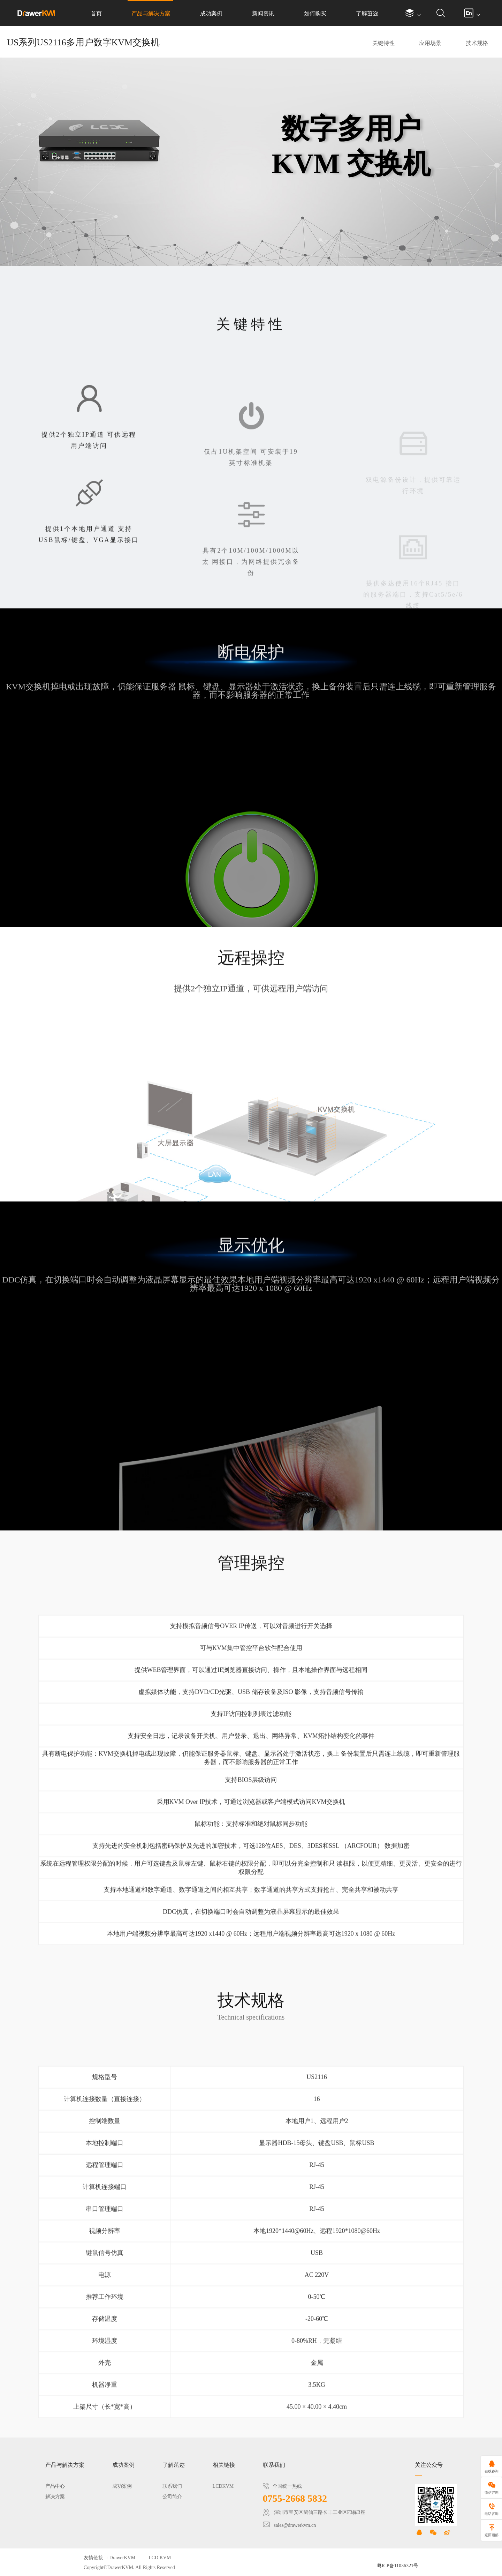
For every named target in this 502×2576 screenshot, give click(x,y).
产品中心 (55, 2486)
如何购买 (315, 13)
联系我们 (172, 2486)
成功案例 (211, 13)
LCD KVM (160, 2557)
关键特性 (383, 43)
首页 (96, 13)
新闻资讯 (263, 13)
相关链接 (224, 2465)
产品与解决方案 (150, 13)
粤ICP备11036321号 (397, 2565)
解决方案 (55, 2496)
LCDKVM (223, 2486)
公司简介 (172, 2496)
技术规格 (477, 43)
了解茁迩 (367, 13)
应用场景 (430, 43)
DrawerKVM (122, 2557)
